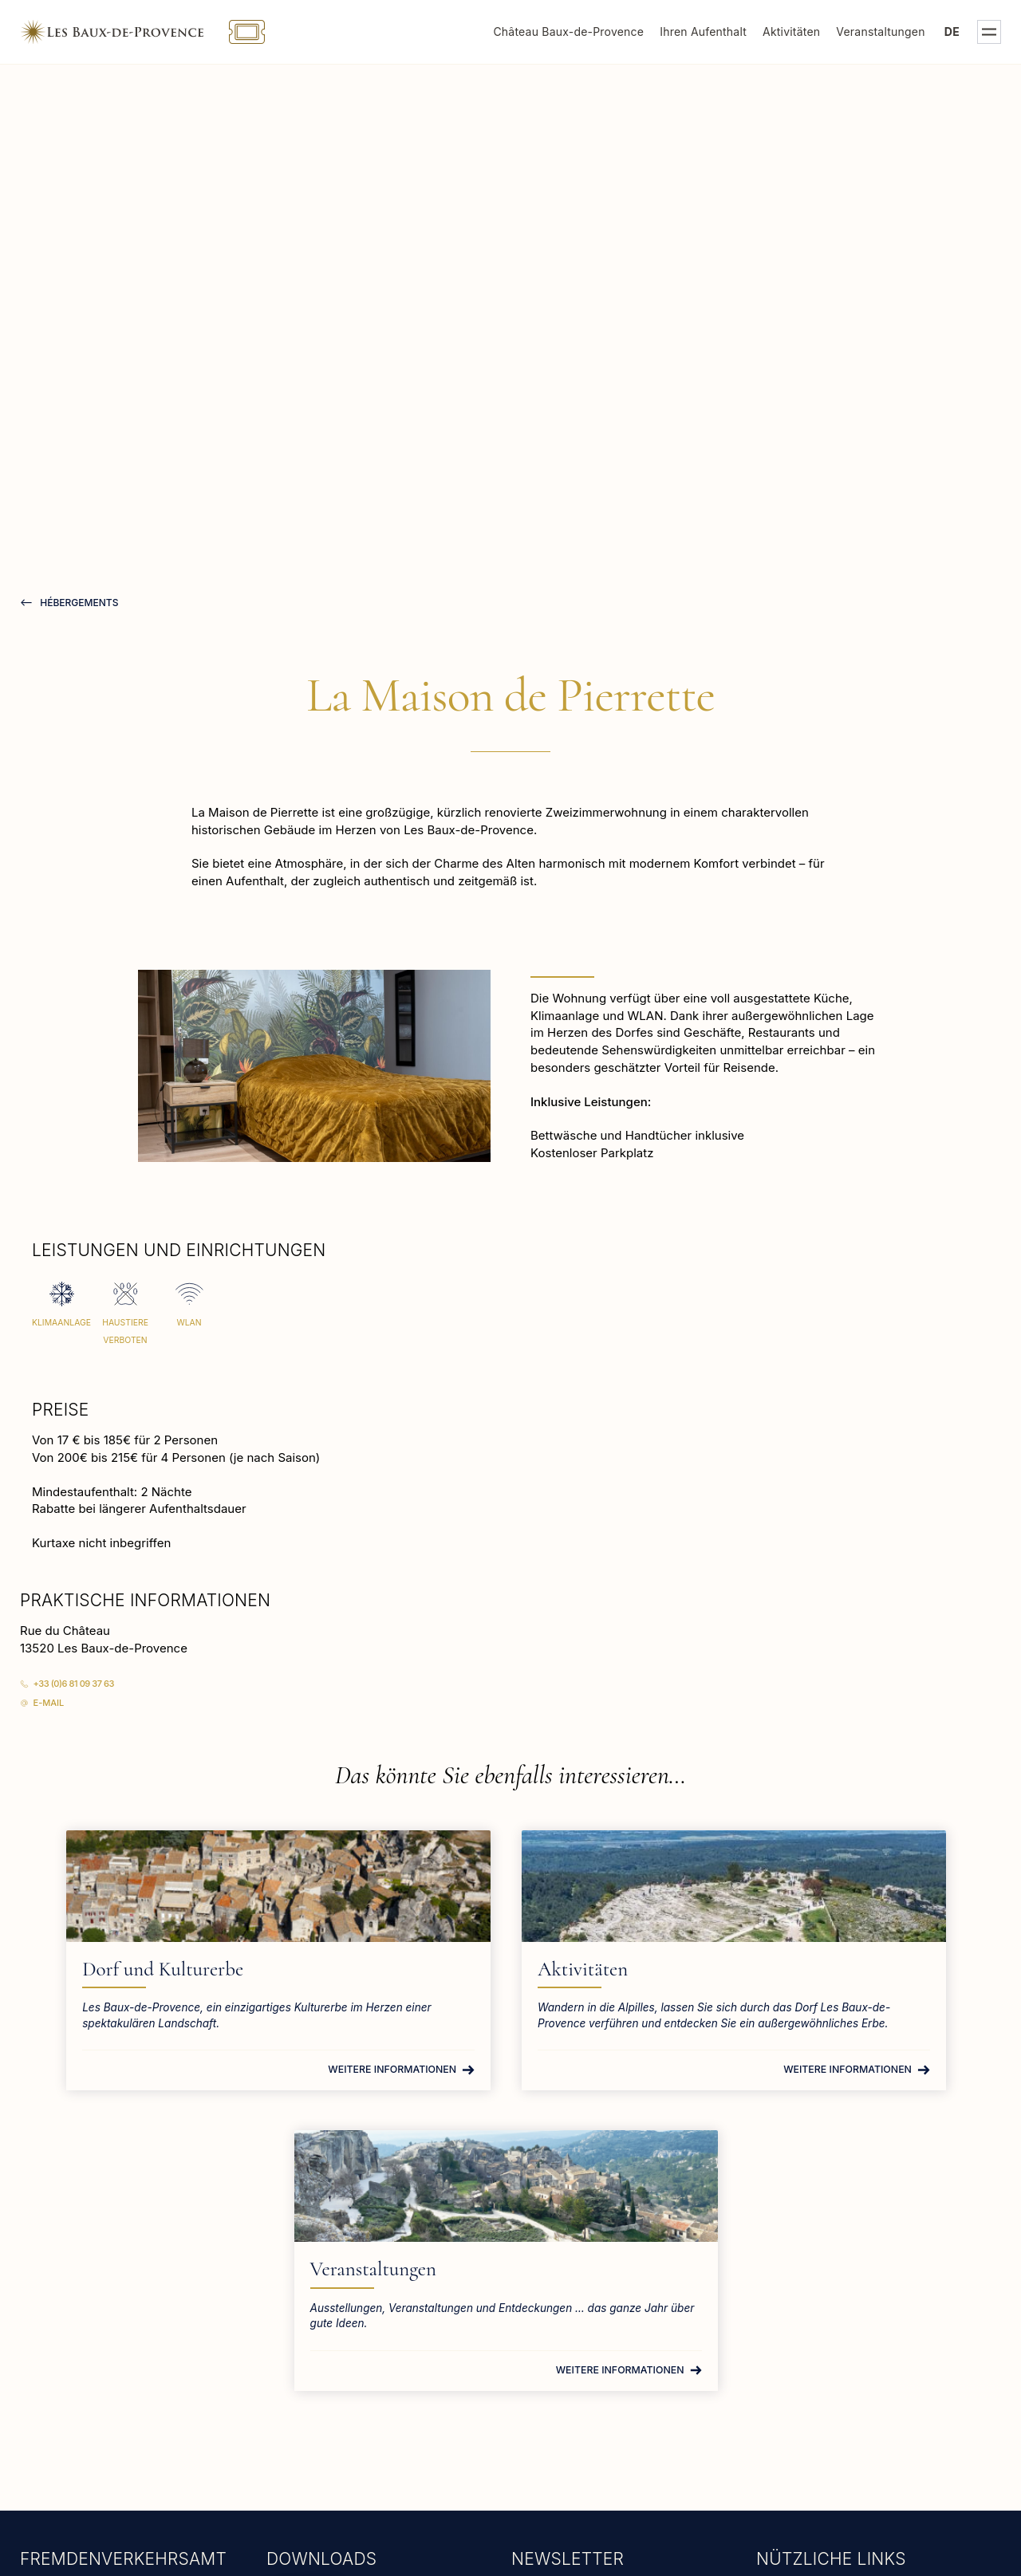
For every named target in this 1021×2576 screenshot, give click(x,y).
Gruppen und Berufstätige (834, 2381)
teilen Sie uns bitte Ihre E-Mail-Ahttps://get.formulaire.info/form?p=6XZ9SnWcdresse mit (606, 2418)
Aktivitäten (791, 31)
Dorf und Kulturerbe (184, 1969)
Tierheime (789, 2408)
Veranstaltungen (880, 31)
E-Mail (49, 1702)
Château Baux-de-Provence (568, 31)
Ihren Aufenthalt (703, 31)
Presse (780, 2353)
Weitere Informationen (246, 2099)
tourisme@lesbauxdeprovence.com (123, 2374)
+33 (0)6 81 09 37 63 (74, 1683)
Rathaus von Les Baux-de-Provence (862, 2326)
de (952, 31)
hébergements (77, 603)
